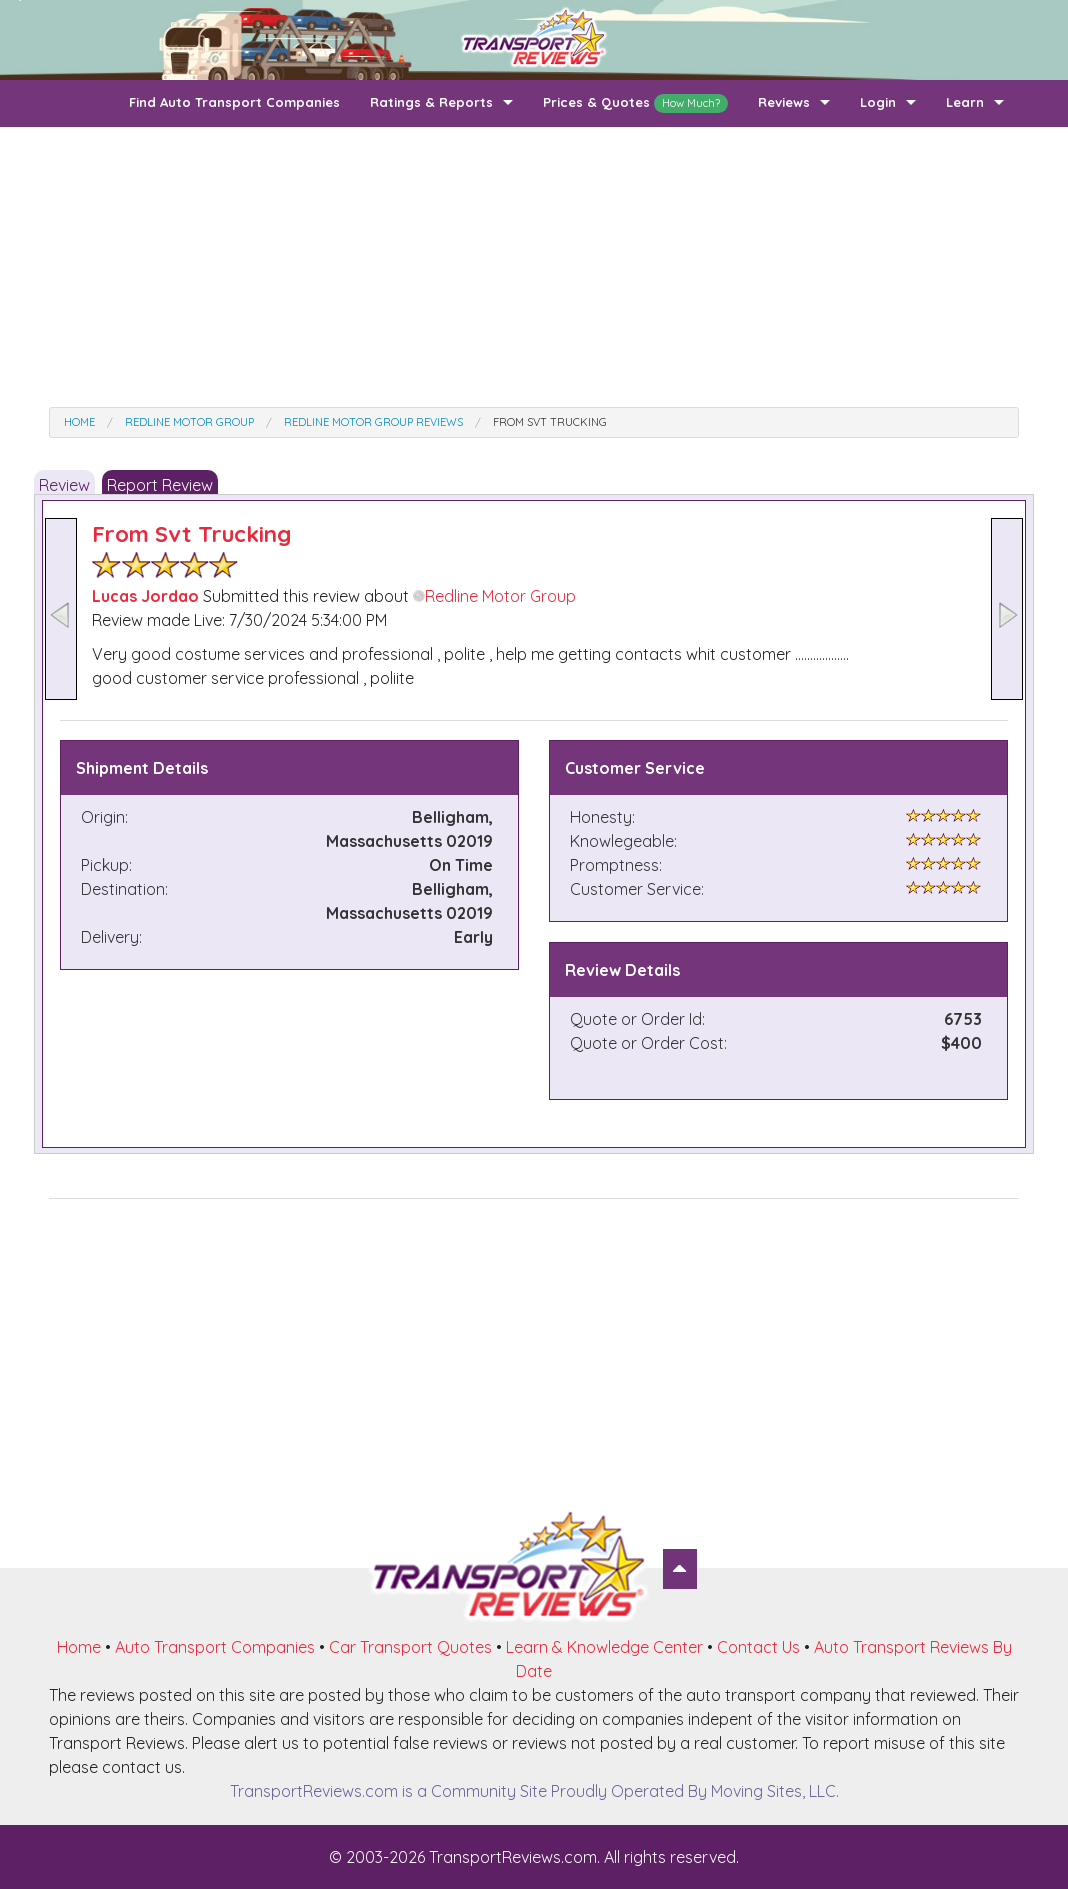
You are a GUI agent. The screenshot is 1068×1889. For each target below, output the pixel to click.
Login (878, 102)
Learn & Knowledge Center (604, 1647)
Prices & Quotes (635, 103)
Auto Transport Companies (215, 1647)
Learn (965, 102)
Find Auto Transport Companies (234, 102)
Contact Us (758, 1647)
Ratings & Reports (431, 102)
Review (64, 485)
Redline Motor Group (494, 596)
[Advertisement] (534, 267)
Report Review (160, 485)
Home (79, 1647)
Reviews (784, 102)
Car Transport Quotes (410, 1647)
